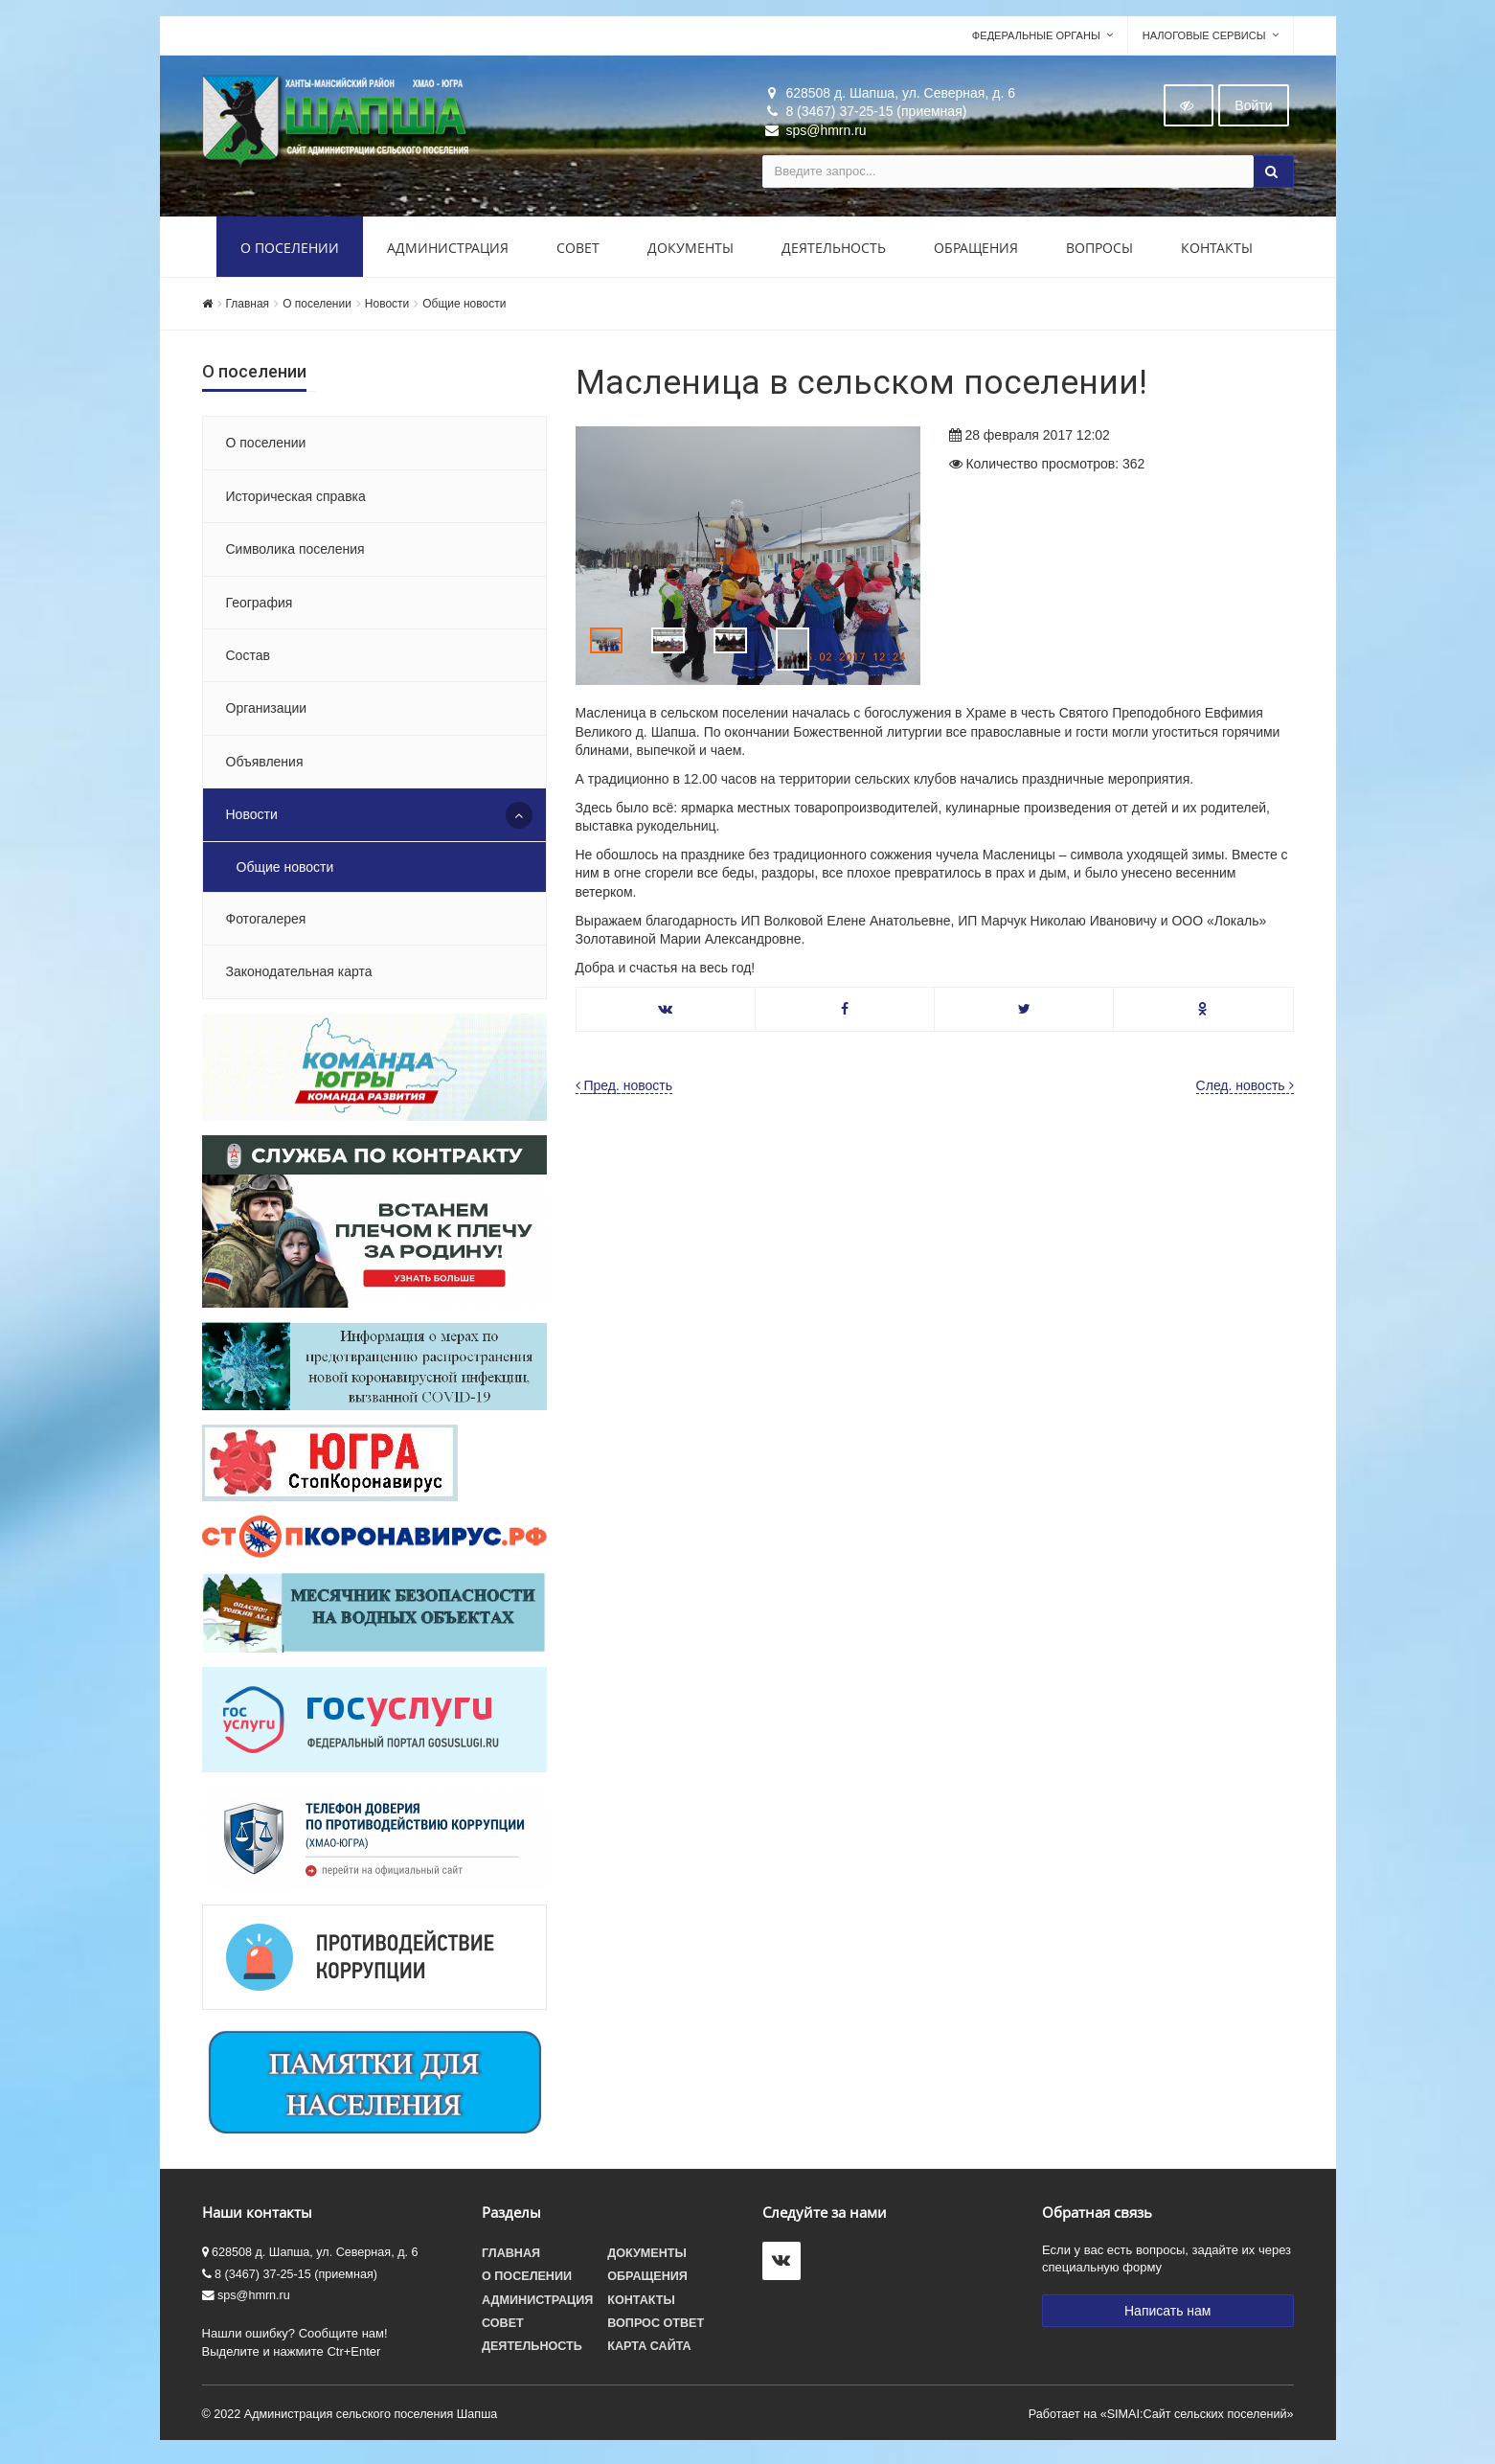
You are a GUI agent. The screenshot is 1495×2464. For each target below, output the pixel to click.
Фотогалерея (266, 922)
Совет (578, 251)
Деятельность (833, 251)
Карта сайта (649, 2350)
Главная (248, 307)
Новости (387, 307)
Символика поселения (295, 552)
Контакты (1217, 251)
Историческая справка (296, 500)
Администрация (448, 251)
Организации (266, 712)
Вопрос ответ (655, 2327)
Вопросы (1099, 251)
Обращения (976, 251)
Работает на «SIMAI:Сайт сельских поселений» (1161, 2418)
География (259, 606)
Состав (248, 659)
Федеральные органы (1036, 39)
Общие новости (464, 307)
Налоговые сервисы (1204, 39)
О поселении (289, 251)
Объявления (265, 765)
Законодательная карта (299, 976)
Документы (690, 251)
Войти (1253, 109)
